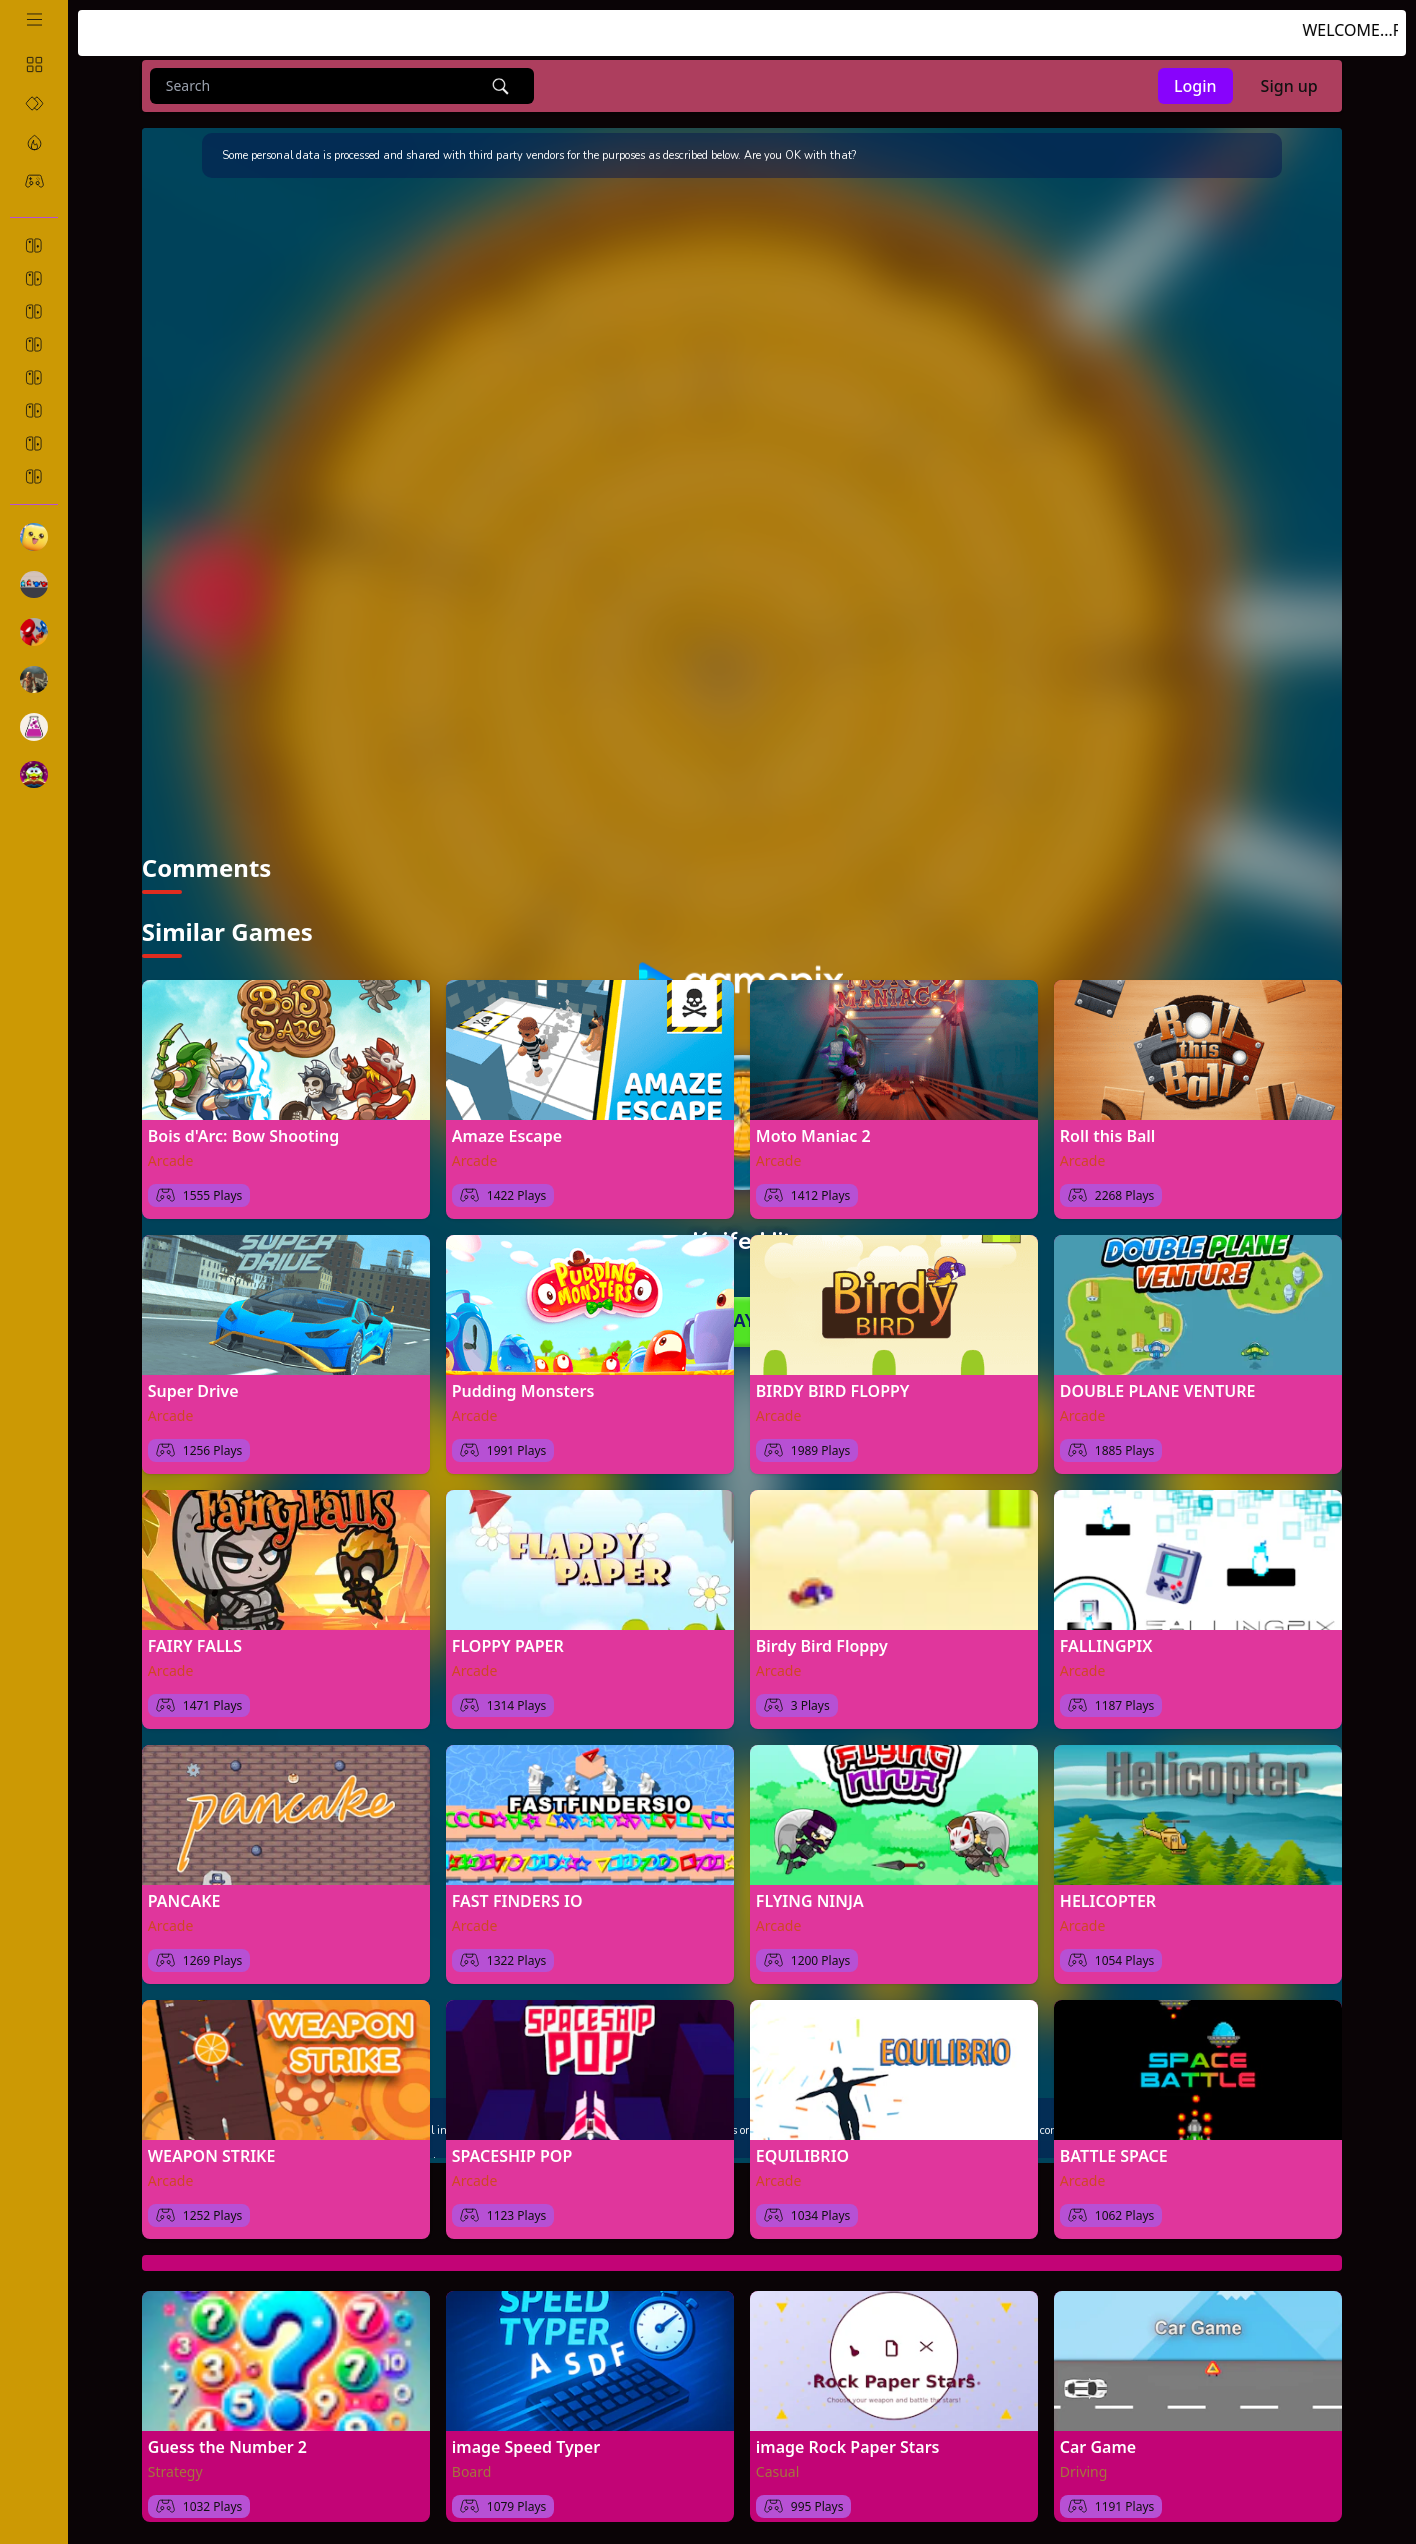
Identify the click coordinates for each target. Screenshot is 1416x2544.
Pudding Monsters (523, 1388)
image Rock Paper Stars (848, 2444)
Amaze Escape (507, 1133)
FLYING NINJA (810, 1898)
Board (472, 2468)
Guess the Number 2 (227, 2444)
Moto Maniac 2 (813, 1133)
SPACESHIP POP (512, 2153)
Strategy (175, 2468)
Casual (778, 2468)
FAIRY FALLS (195, 1643)
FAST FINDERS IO (517, 1898)
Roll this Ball (1108, 1133)
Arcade (171, 1157)
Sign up (1289, 86)
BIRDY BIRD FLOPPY (833, 1388)
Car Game (1098, 2444)
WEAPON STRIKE (212, 2153)
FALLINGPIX (1106, 1643)
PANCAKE (184, 1898)
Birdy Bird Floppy (822, 1643)
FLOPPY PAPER (508, 1643)
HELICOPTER (1108, 1898)
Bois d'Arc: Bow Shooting (243, 1133)
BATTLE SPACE (1114, 2153)
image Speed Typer (526, 2444)
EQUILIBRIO (802, 2153)
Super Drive (193, 1388)
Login (1195, 86)
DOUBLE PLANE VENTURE (1158, 1388)
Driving (1084, 2468)
